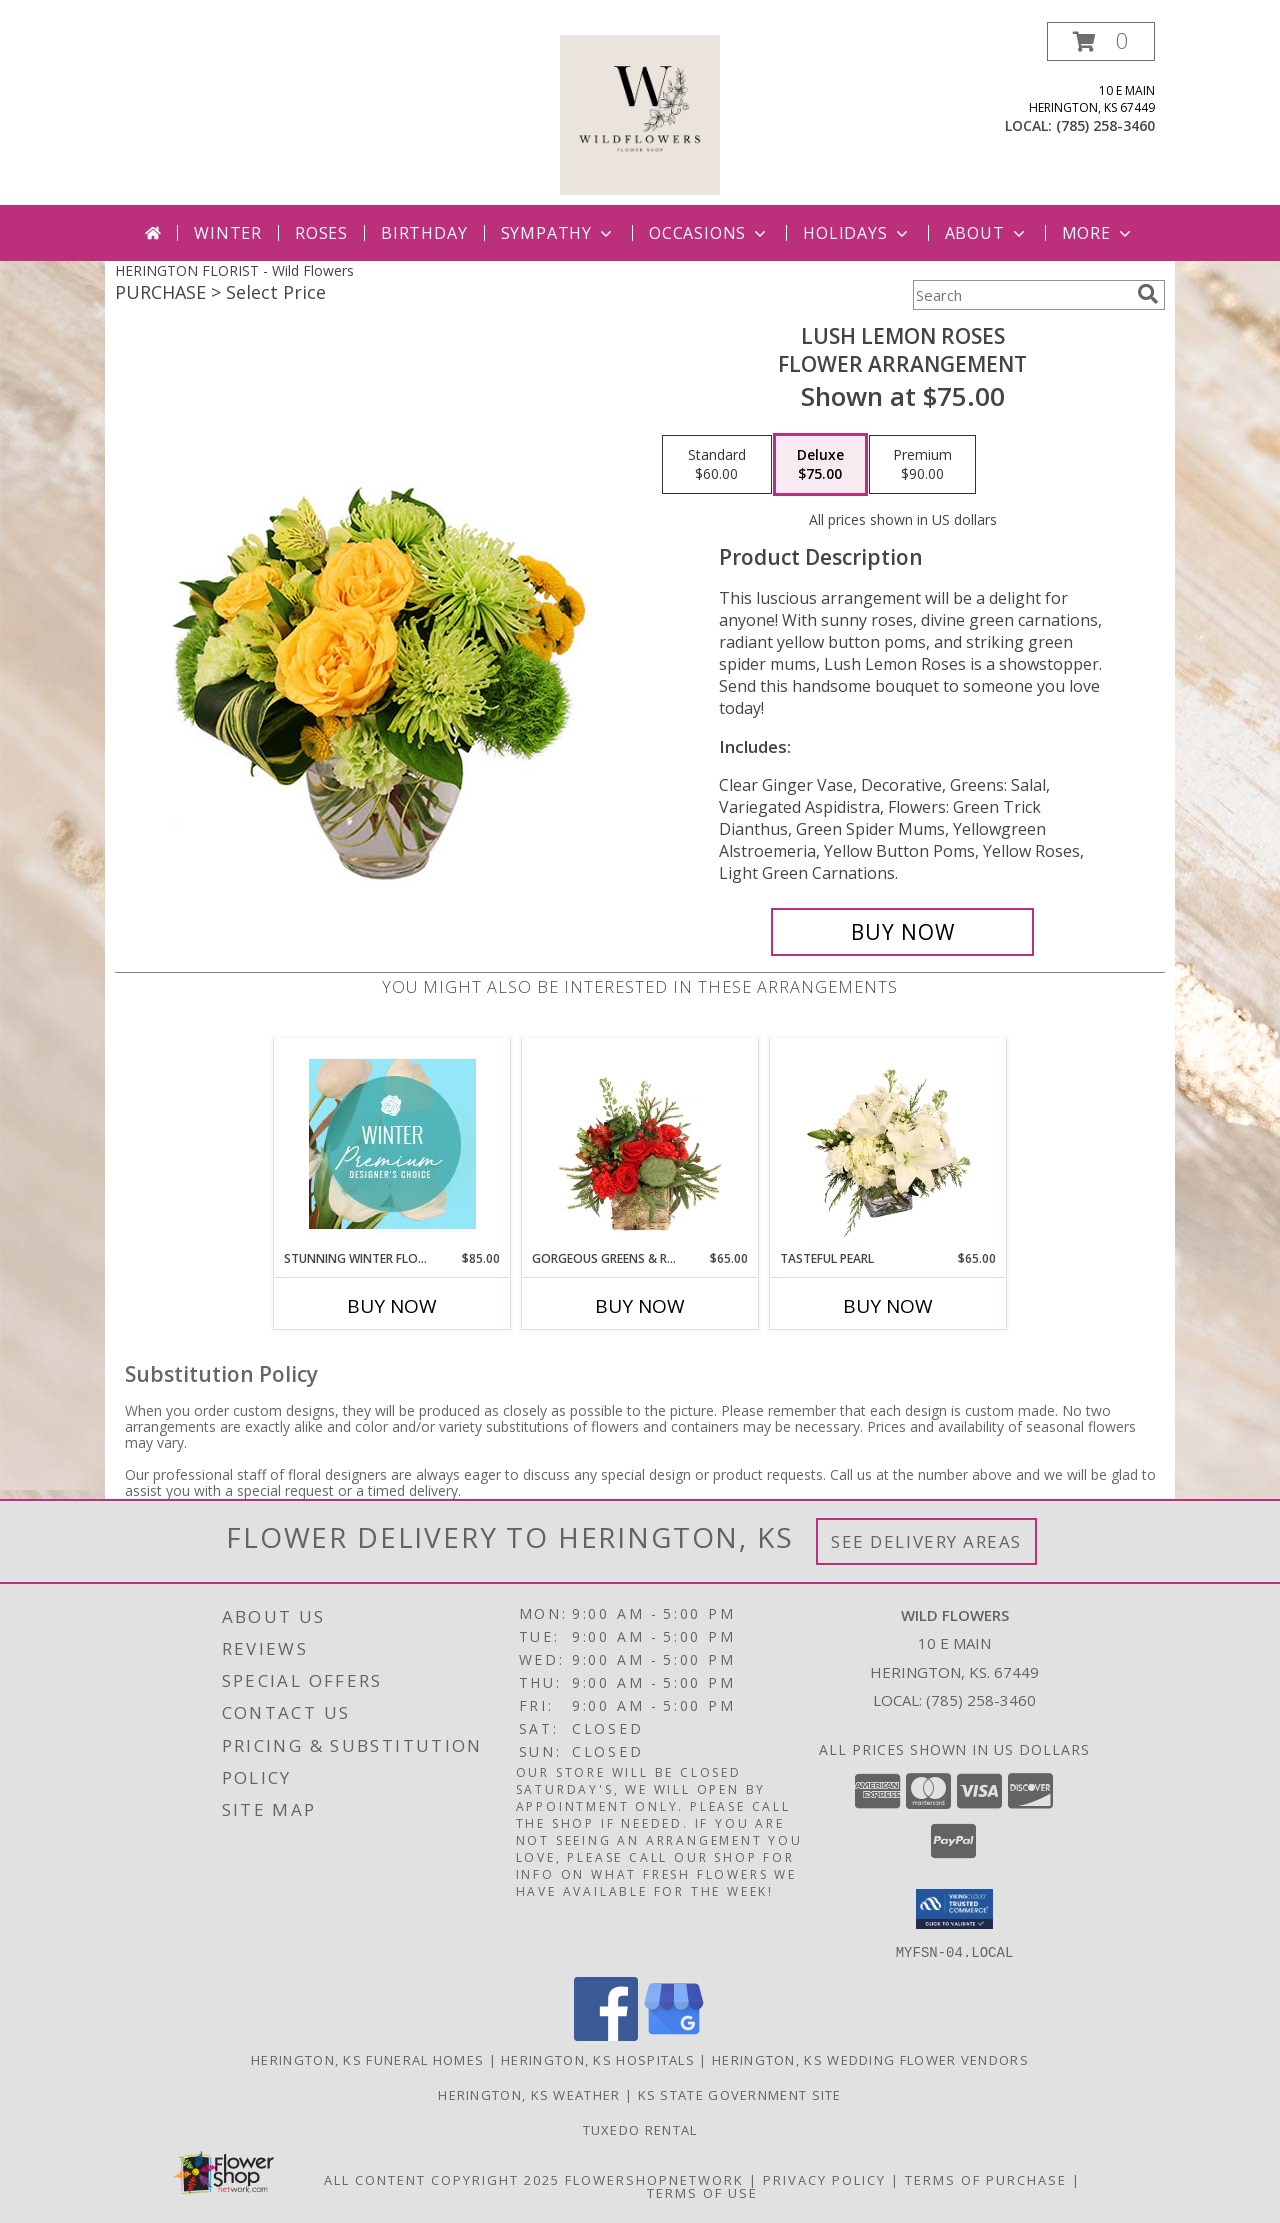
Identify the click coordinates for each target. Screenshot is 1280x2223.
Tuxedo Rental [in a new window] (640, 2129)
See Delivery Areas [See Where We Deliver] (926, 1541)
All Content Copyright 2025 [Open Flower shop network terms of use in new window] (442, 2179)
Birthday (424, 233)
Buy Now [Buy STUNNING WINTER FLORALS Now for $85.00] (392, 1306)
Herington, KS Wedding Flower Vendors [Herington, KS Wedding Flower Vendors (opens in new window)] (870, 2059)
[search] (1148, 294)
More (1098, 233)
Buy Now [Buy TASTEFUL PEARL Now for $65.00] (888, 1306)
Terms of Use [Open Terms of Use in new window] (702, 2192)
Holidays (857, 233)
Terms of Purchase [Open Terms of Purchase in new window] (986, 2179)
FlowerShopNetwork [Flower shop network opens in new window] (654, 2179)
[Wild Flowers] (640, 113)
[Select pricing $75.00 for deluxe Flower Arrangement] (820, 465)
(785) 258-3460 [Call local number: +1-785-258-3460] (1105, 125)
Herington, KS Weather (529, 2094)
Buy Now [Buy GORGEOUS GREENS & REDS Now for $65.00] (640, 1306)
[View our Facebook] (606, 2034)
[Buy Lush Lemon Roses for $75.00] (902, 932)
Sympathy (558, 233)
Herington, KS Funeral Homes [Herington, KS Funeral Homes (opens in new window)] (367, 2059)
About (987, 233)
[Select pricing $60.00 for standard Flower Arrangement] (717, 465)
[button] (1101, 41)
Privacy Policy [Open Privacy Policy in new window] (824, 2179)
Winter (228, 233)
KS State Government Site (740, 2094)
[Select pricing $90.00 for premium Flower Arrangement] (922, 465)
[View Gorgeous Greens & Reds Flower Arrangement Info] (640, 1144)
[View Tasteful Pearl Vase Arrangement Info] (888, 1144)
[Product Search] (1021, 295)
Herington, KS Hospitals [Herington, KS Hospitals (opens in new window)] (598, 2059)
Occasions (709, 233)
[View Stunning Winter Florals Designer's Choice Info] (392, 1144)
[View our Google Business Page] (674, 2034)
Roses (321, 233)
